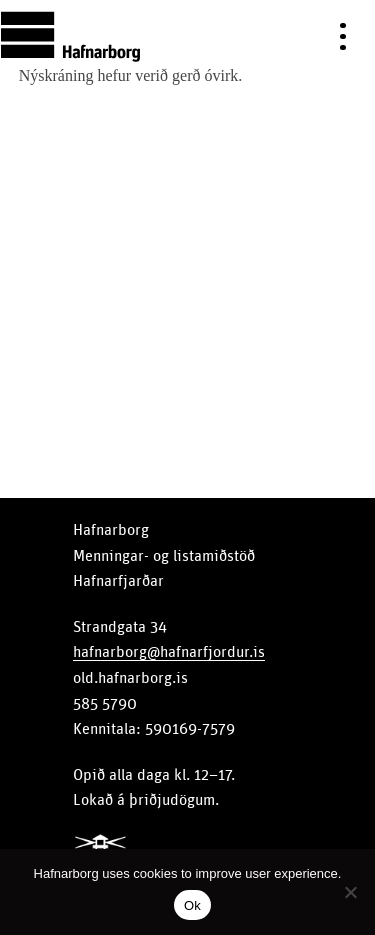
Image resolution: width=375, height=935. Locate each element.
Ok (192, 905)
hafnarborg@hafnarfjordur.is (169, 652)
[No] (350, 892)
